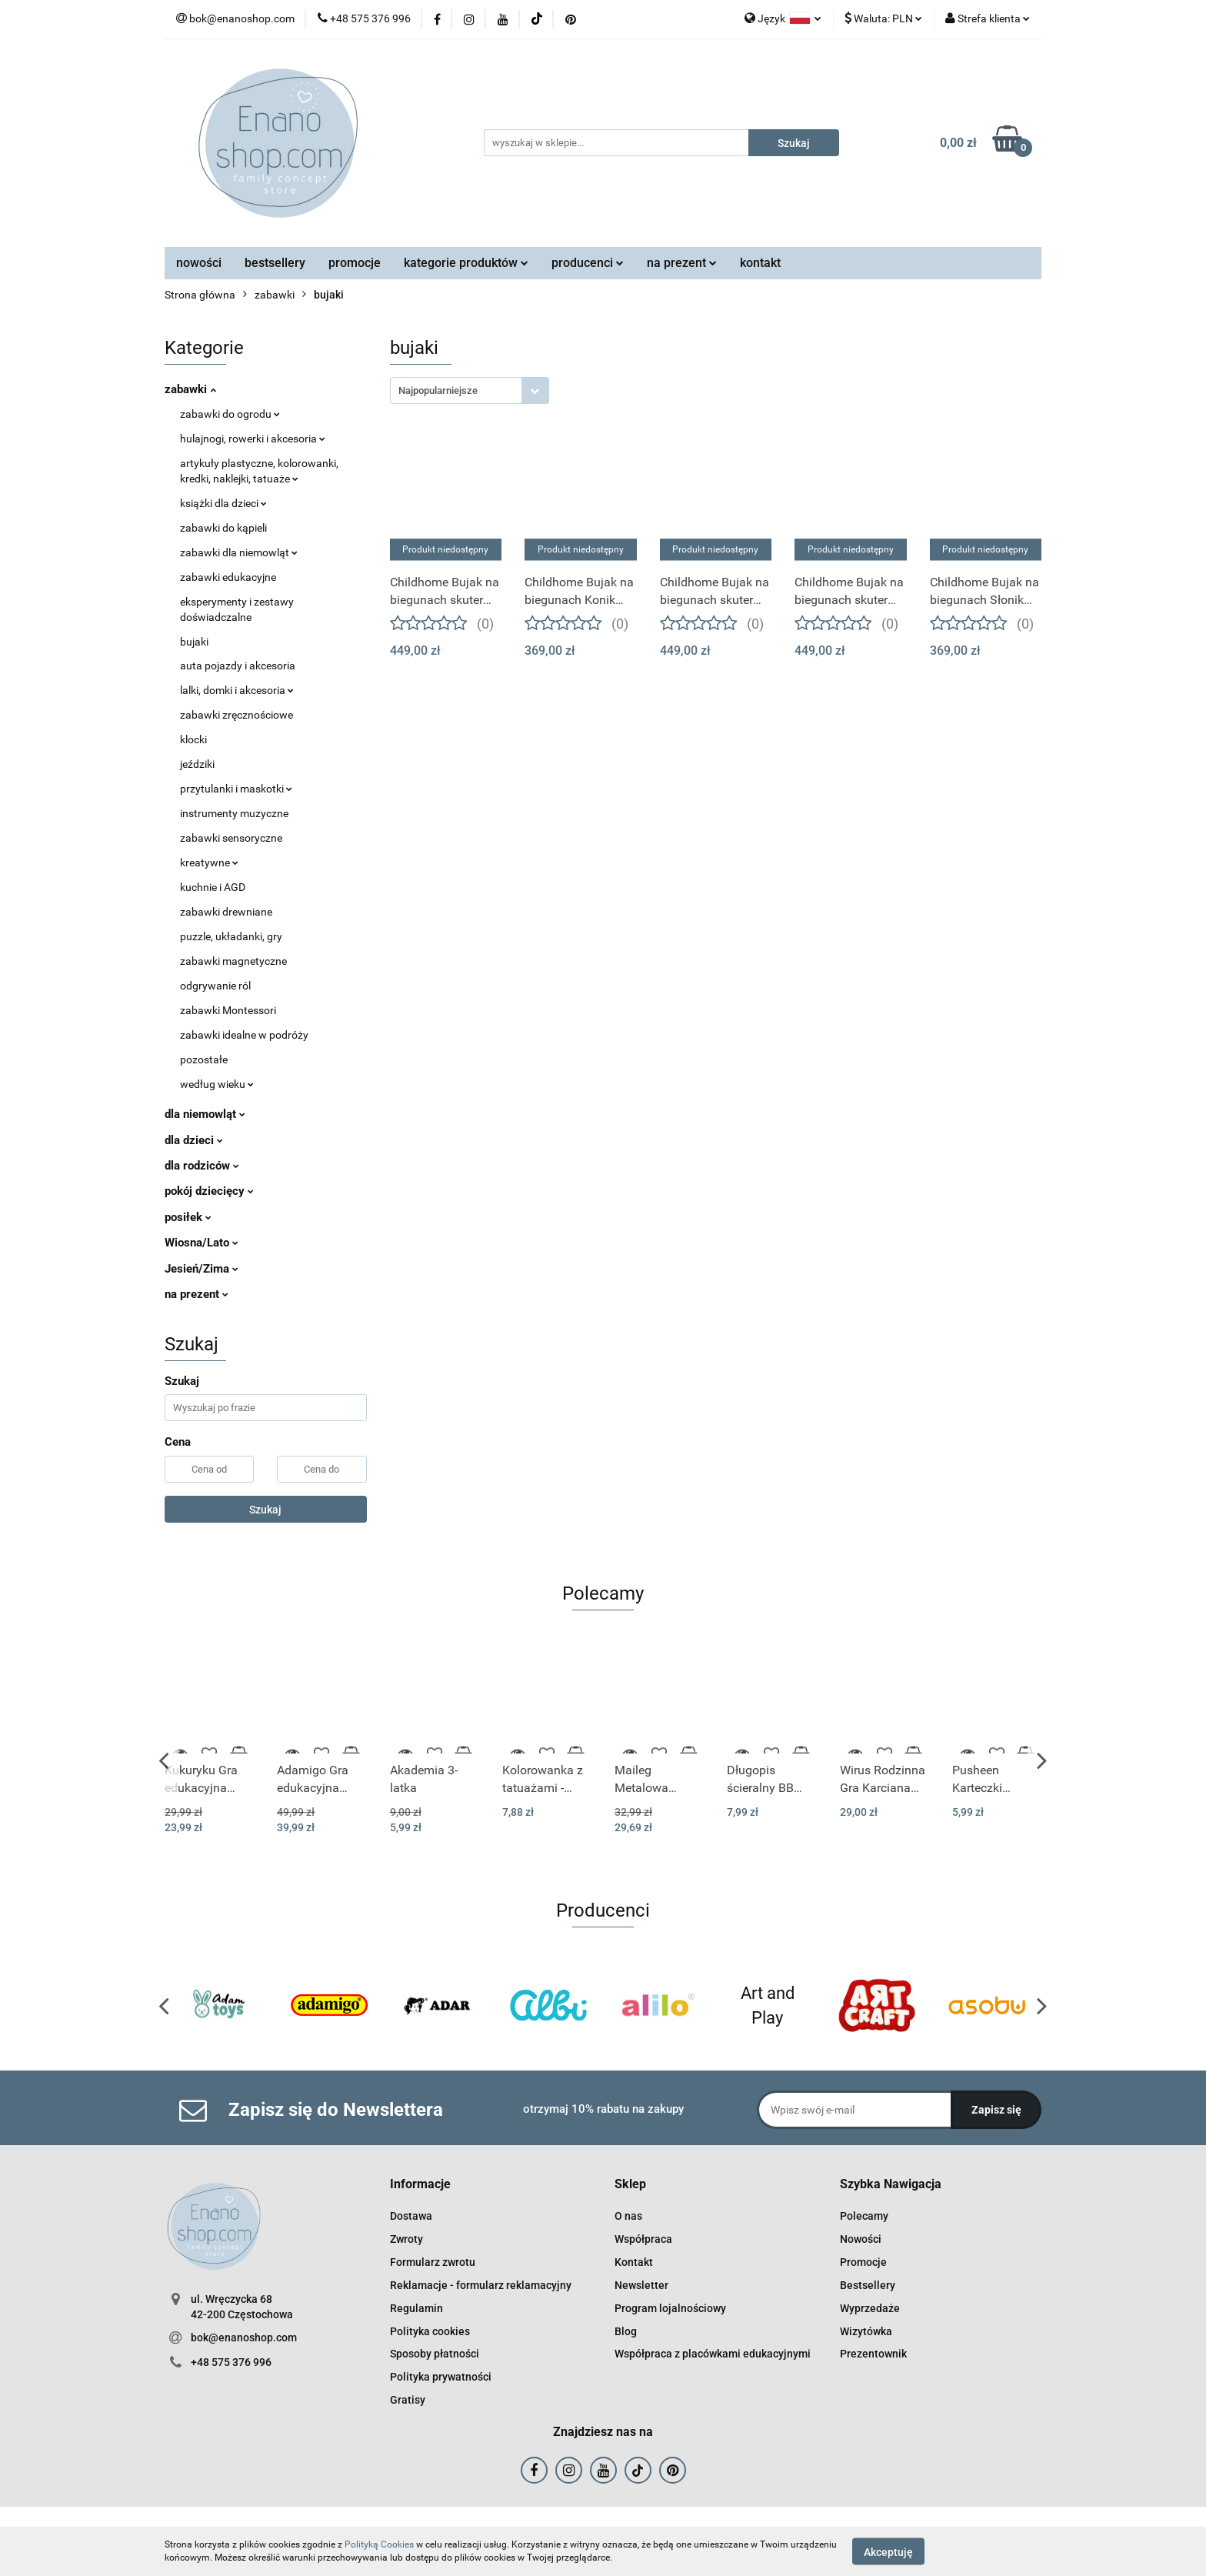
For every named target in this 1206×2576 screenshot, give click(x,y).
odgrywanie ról (215, 985)
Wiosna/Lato (201, 1243)
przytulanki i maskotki (236, 788)
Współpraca (643, 2239)
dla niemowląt (205, 1114)
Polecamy (864, 2216)
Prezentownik (873, 2353)
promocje (354, 262)
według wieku (217, 1084)
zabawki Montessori (228, 1010)
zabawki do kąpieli (223, 528)
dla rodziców (202, 1166)
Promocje (863, 2262)
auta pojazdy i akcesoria (237, 665)
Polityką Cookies (379, 2544)
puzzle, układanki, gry (231, 936)
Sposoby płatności (434, 2353)
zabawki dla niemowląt (239, 552)
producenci (587, 262)
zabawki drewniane (226, 912)
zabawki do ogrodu (230, 414)
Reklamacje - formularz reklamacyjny (480, 2285)
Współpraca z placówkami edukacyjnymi (713, 2353)
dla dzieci (194, 1140)
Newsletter (641, 2285)
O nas (628, 2216)
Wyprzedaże (870, 2308)
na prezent (682, 262)
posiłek (188, 1217)
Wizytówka (866, 2331)
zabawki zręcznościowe (236, 715)
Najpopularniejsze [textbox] (438, 390)
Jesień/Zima (201, 1269)
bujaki (194, 642)
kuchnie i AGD (212, 887)
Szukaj (265, 1509)
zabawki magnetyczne (233, 961)
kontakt (760, 262)
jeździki (197, 764)
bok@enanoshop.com (244, 2337)
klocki (193, 739)
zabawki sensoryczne (231, 838)
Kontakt (634, 2262)
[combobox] (469, 390)
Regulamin (416, 2308)
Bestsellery (867, 2285)
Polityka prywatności (440, 2377)
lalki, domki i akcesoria (237, 690)
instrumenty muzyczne (234, 813)
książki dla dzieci (223, 503)
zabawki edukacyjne (228, 577)
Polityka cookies (430, 2331)
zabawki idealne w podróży (244, 1035)
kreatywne (209, 862)
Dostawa (411, 2216)
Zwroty (406, 2239)
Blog (626, 2331)
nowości (199, 262)
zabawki (190, 389)
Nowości (860, 2239)
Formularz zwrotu (432, 2262)
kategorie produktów (466, 262)
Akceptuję (888, 2551)
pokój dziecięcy (209, 1191)
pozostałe (204, 1059)
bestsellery (275, 262)
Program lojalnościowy (670, 2308)
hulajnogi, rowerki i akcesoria (252, 438)
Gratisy (407, 2400)
